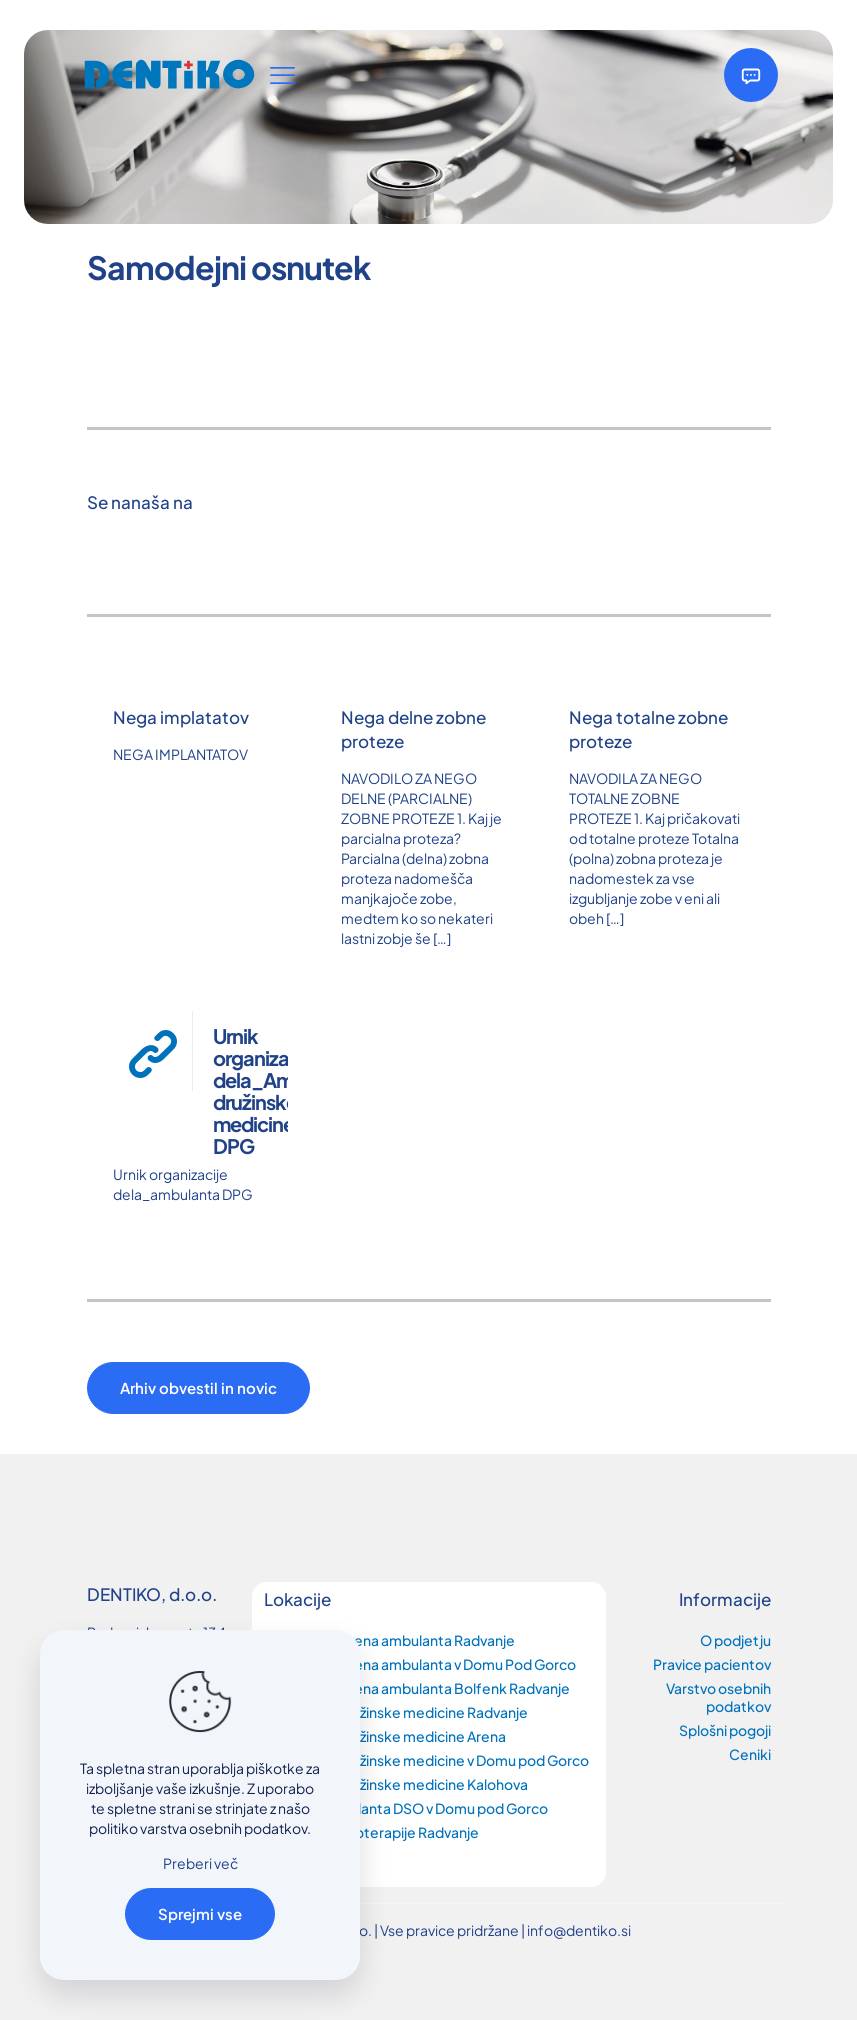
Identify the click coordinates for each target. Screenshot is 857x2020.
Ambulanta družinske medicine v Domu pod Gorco (426, 1760)
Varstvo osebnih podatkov (718, 1697)
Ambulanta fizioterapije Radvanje (371, 1832)
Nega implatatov (181, 717)
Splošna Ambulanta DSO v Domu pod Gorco (406, 1808)
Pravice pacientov (712, 1664)
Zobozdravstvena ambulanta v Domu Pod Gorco (420, 1664)
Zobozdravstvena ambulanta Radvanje (389, 1640)
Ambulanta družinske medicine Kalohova (396, 1784)
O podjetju (735, 1640)
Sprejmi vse (200, 1913)
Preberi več (200, 1863)
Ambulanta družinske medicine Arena (385, 1736)
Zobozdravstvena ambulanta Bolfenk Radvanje (417, 1688)
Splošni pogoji (725, 1730)
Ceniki (750, 1754)
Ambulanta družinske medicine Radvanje (396, 1712)
